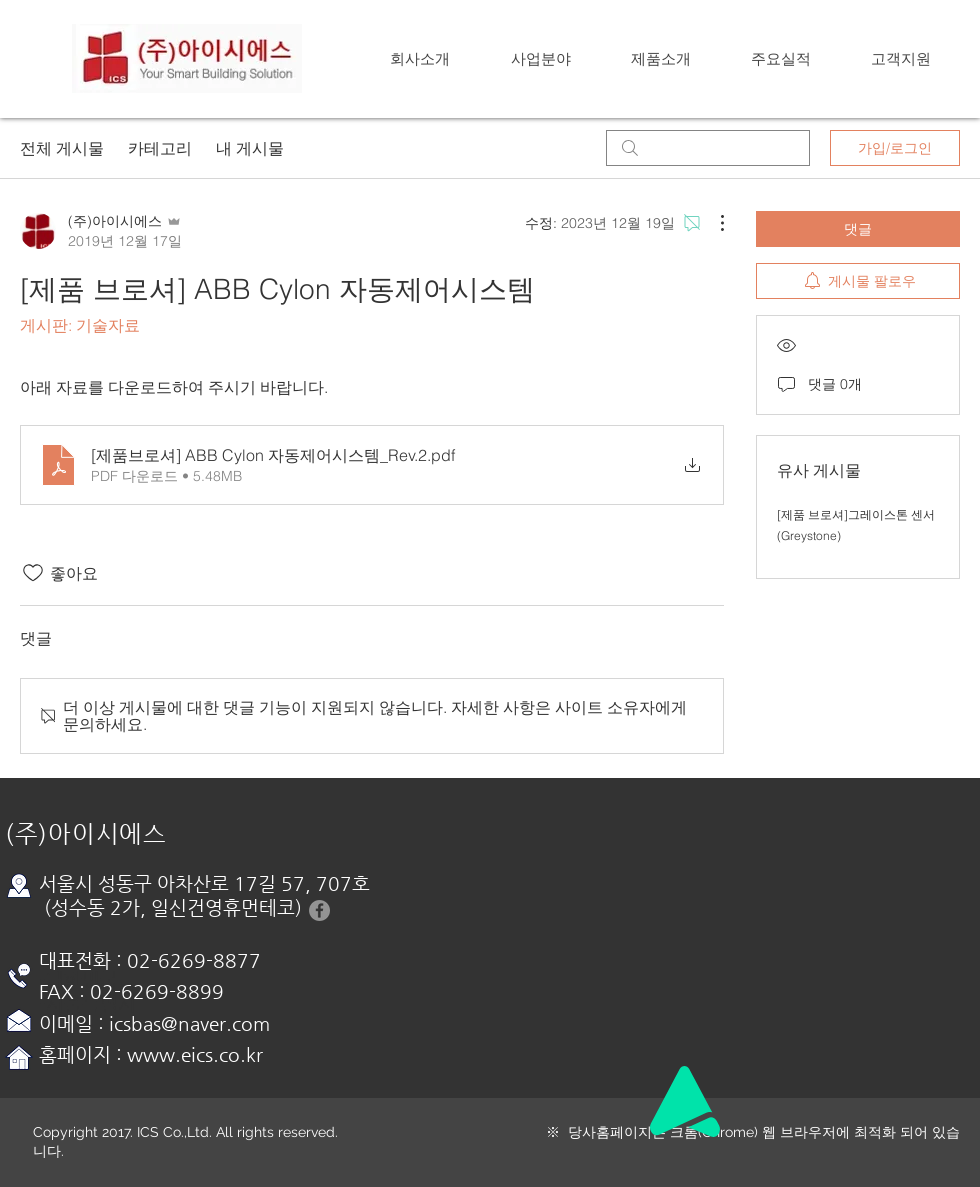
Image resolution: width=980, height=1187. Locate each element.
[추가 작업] (712, 223)
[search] (708, 148)
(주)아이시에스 (86, 834)
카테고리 (160, 148)
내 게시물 (250, 148)
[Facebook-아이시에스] (319, 910)
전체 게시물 (62, 148)
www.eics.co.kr (195, 1054)
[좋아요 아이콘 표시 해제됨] (33, 573)
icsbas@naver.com (189, 1023)
